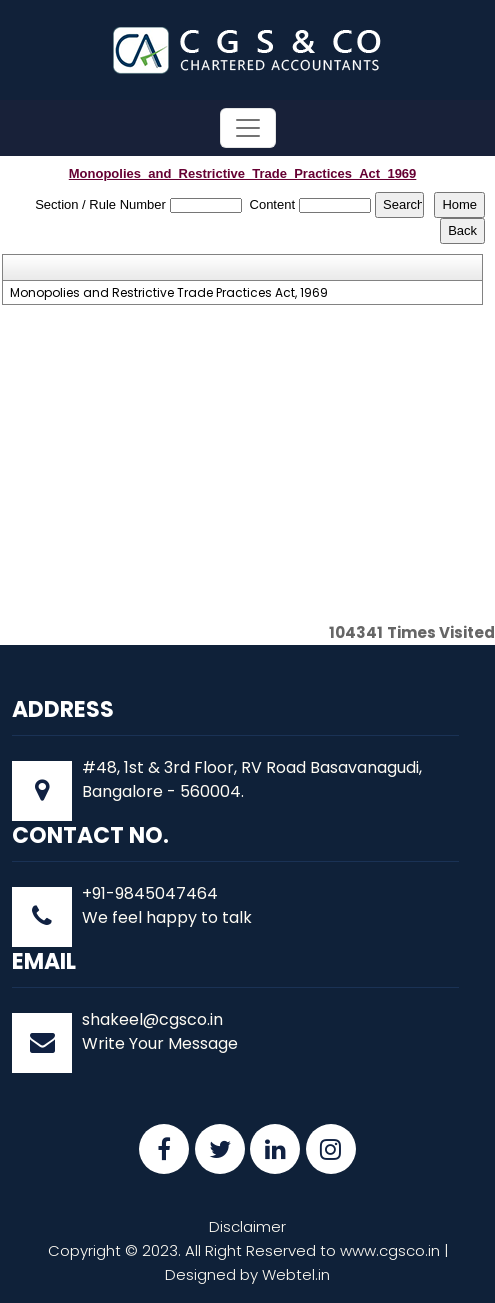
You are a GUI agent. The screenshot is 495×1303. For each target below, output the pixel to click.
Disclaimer (247, 1226)
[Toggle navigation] (248, 128)
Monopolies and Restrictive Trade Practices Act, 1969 (169, 293)
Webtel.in (296, 1274)
